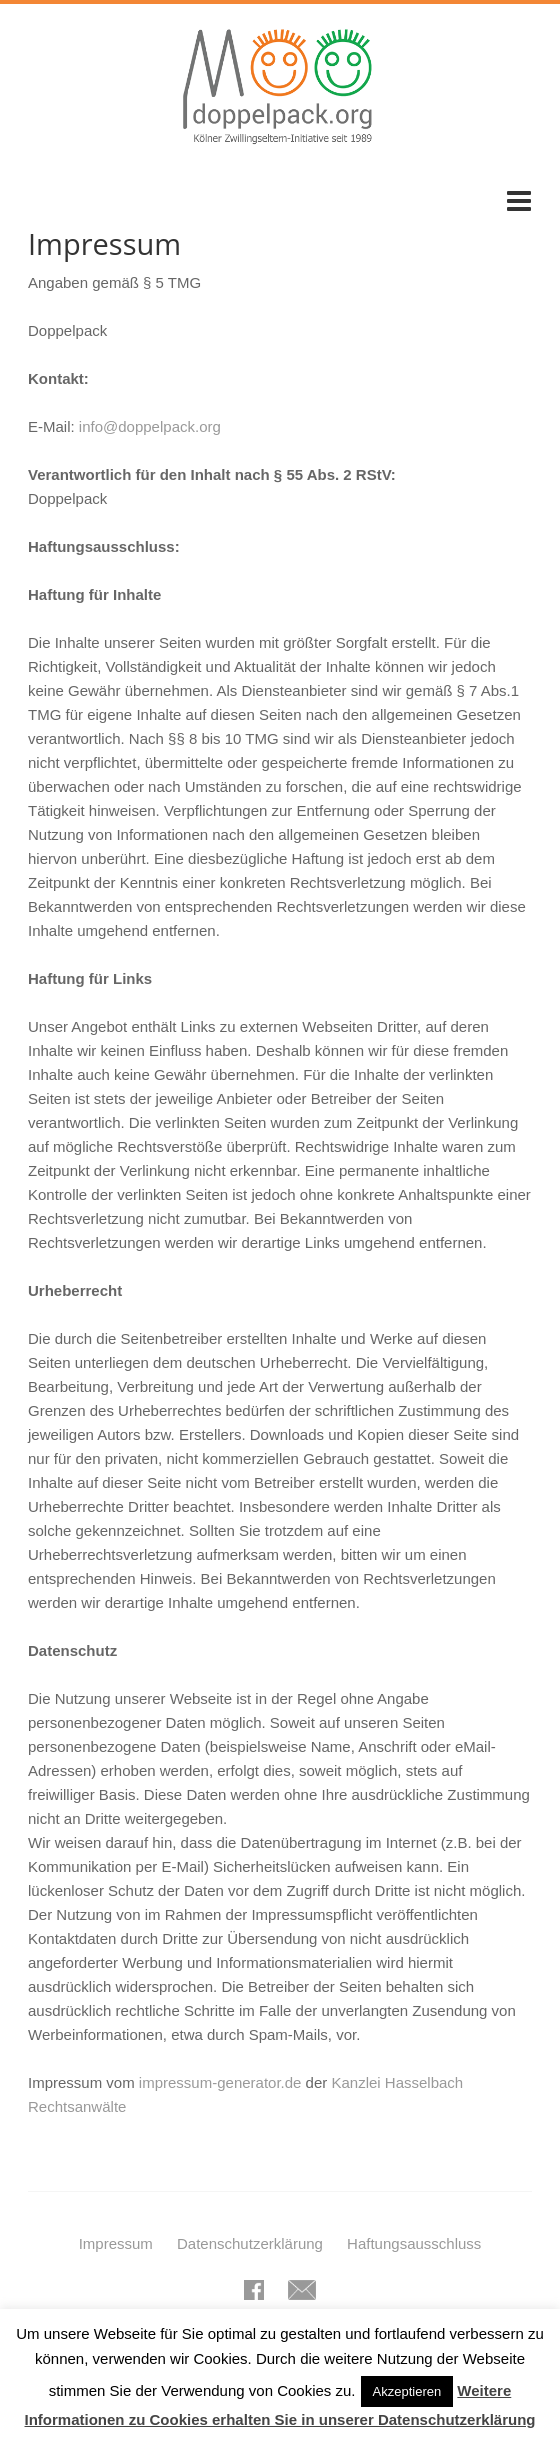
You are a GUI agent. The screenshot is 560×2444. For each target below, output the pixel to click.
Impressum (116, 2243)
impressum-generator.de (220, 2082)
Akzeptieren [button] (407, 2391)
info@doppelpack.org (150, 426)
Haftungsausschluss (414, 2243)
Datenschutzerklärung (250, 2243)
